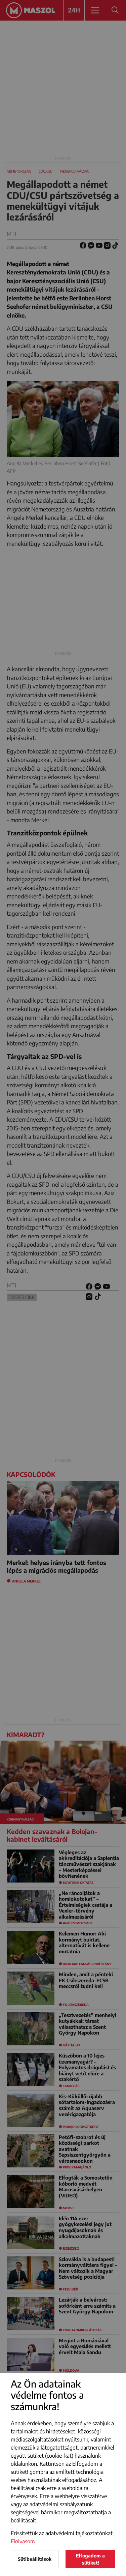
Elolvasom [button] (23, 2541)
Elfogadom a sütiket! (90, 2559)
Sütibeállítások (34, 2559)
